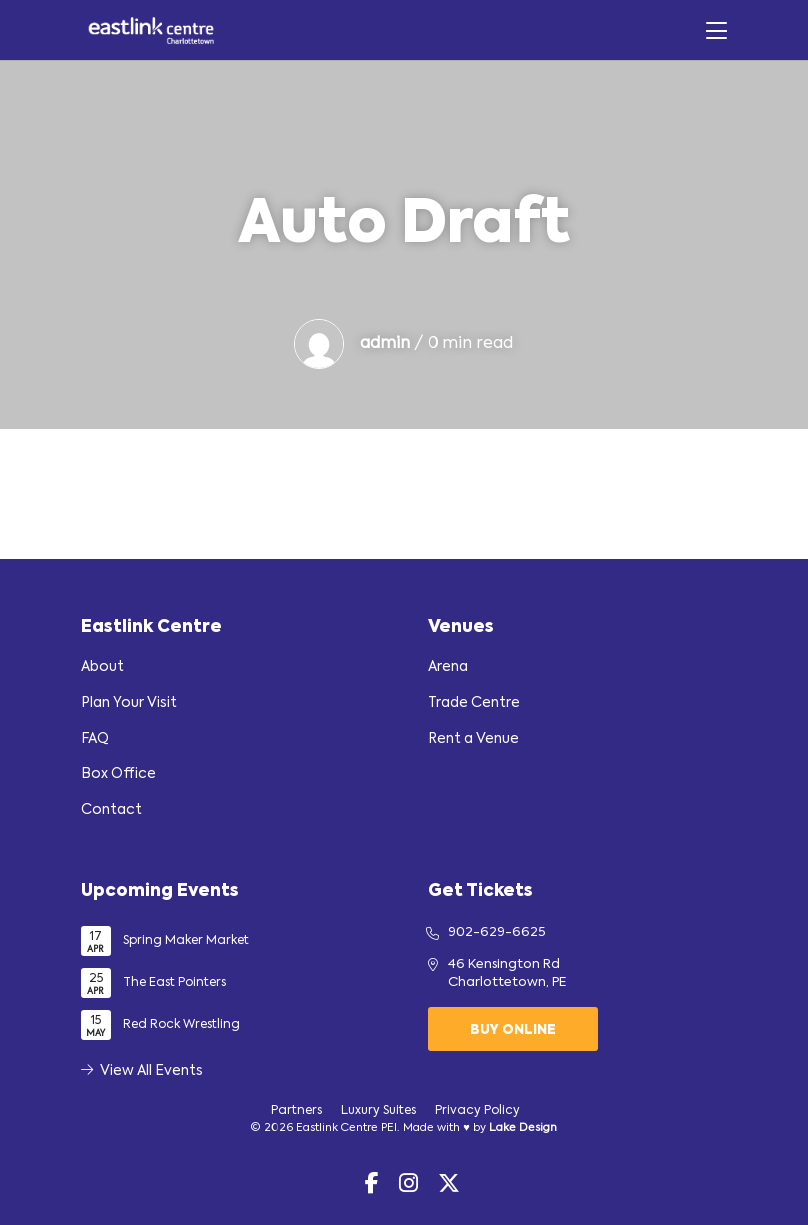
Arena (448, 667)
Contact (111, 810)
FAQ (95, 739)
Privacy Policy (477, 1111)
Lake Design (523, 1128)
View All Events (142, 1071)
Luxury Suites (378, 1111)
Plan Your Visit (129, 703)
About (102, 667)
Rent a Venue (473, 739)
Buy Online (513, 1030)
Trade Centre (474, 703)
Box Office (118, 774)
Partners (296, 1111)
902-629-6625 (497, 932)
